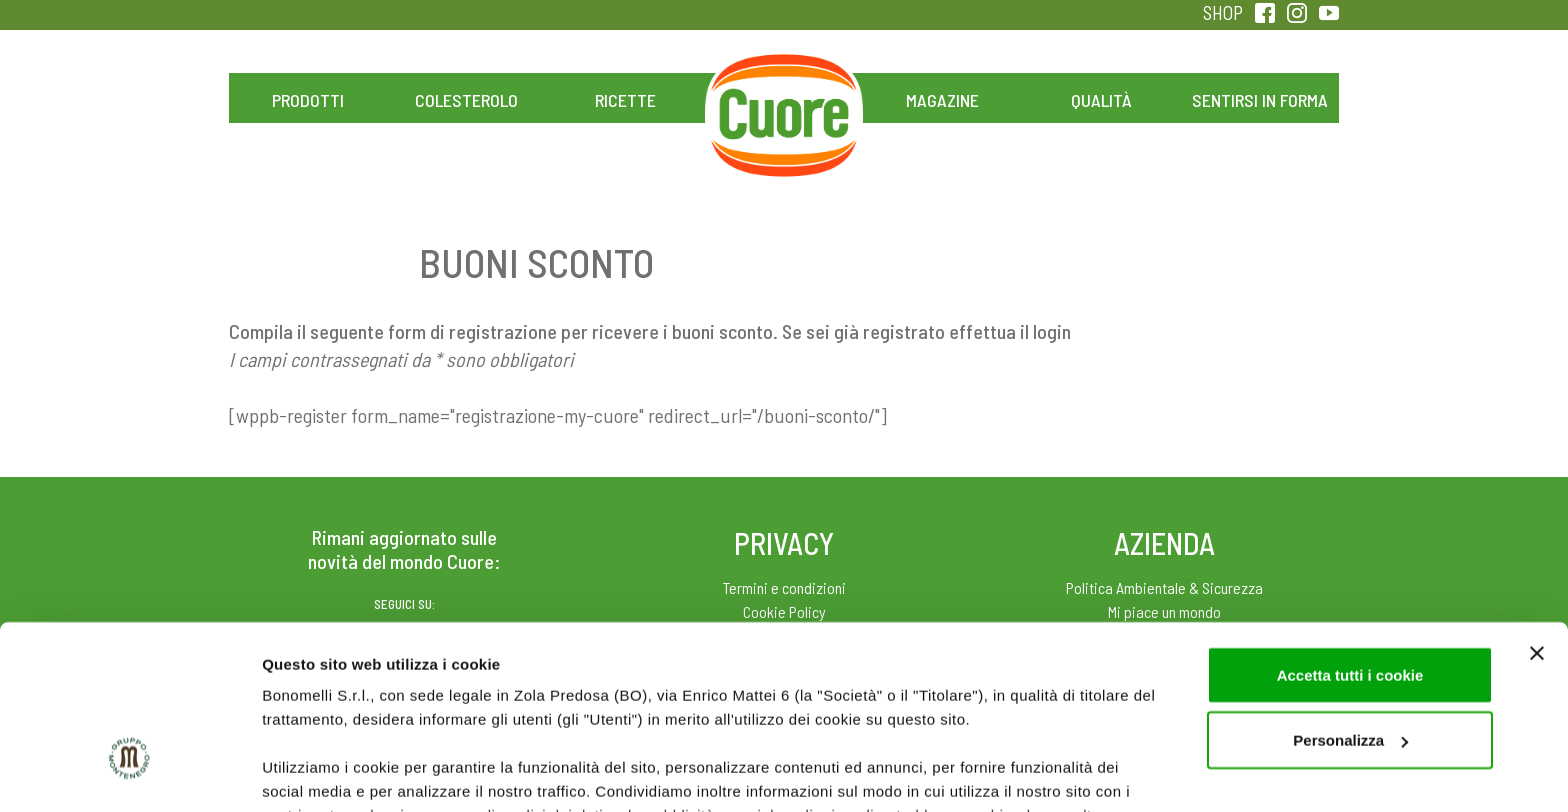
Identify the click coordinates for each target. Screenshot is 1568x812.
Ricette (625, 100)
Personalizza (1350, 597)
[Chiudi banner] (1537, 510)
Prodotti (308, 100)
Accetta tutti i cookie (1350, 531)
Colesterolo (466, 100)
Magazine (942, 100)
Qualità (1101, 100)
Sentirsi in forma (1260, 100)
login (1052, 331)
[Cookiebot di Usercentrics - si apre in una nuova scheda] (129, 773)
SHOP (1223, 12)
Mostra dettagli (316, 772)
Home (784, 78)
